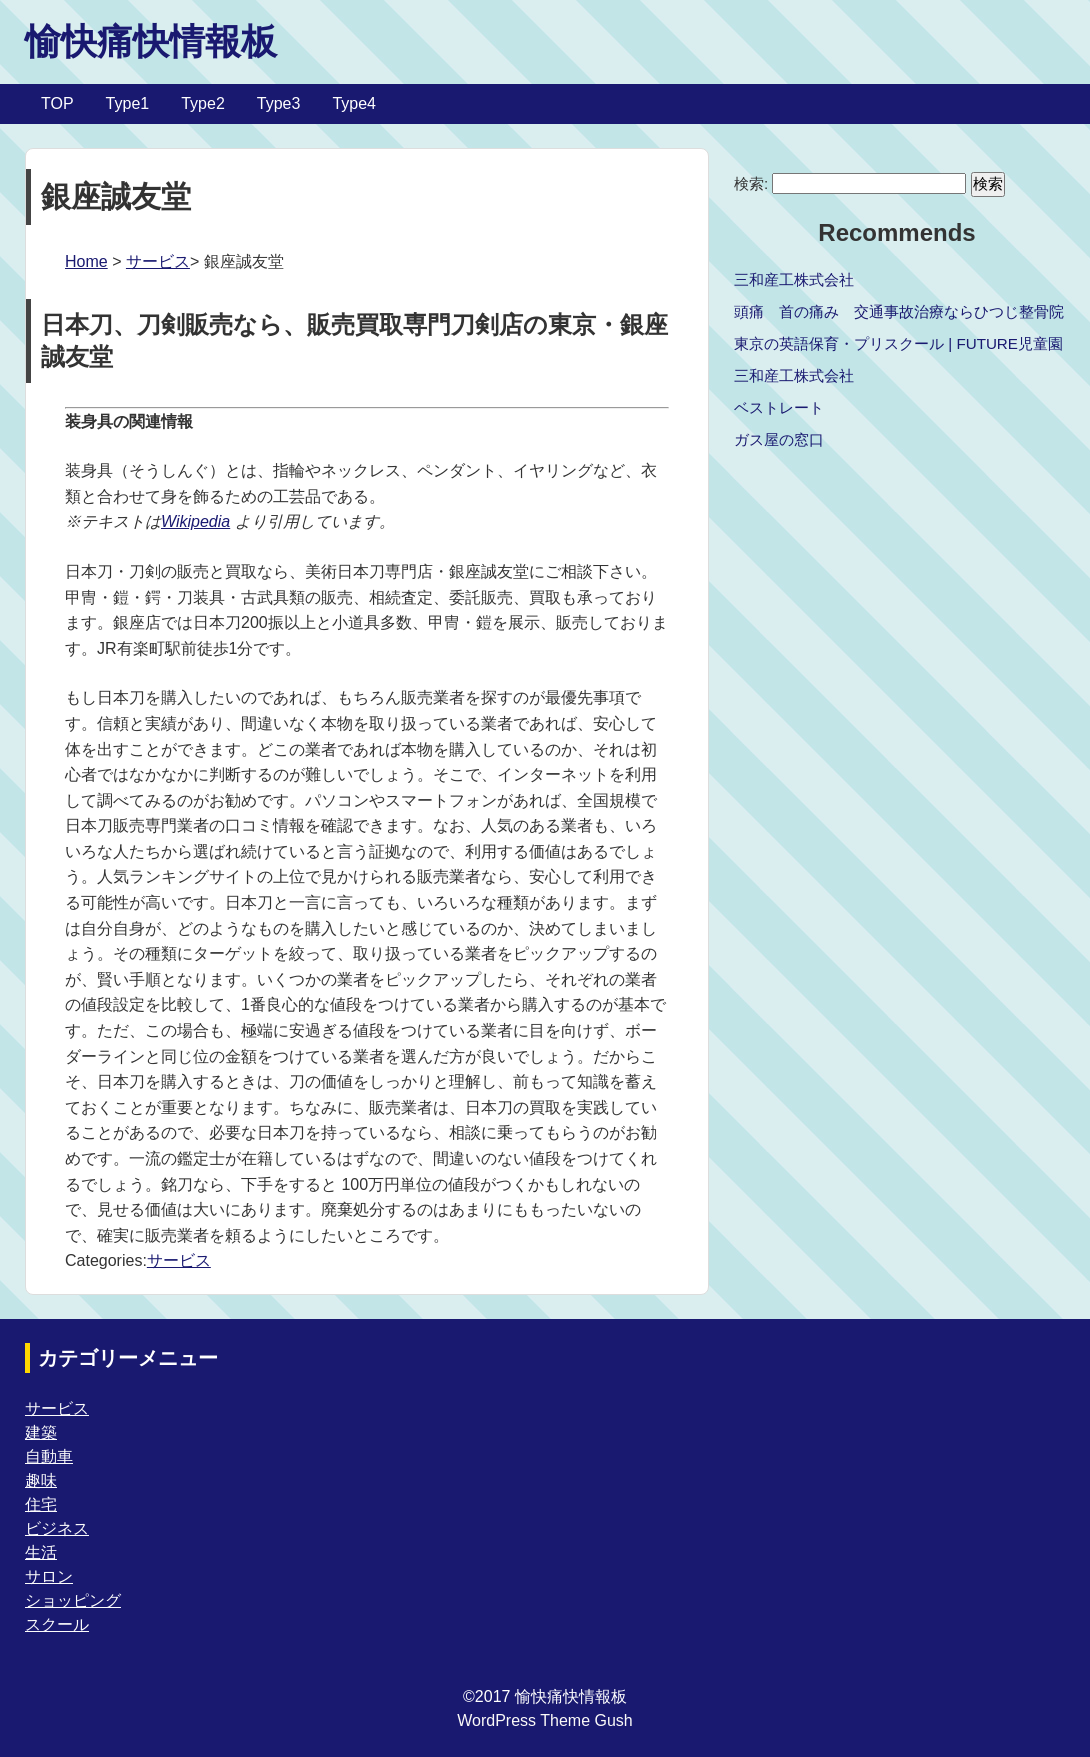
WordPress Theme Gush (544, 1720)
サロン (49, 1576)
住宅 (41, 1504)
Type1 (128, 103)
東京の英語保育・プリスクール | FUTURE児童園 (898, 343)
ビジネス (57, 1528)
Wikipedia (195, 521)
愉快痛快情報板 (151, 41)
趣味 (41, 1480)
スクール (57, 1624)
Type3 (279, 103)
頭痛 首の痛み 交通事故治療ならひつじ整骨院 (899, 311)
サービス (158, 261)
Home (86, 261)
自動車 (49, 1456)
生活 (41, 1552)
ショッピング (73, 1600)
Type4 (354, 103)
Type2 (203, 103)
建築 (41, 1432)
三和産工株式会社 (794, 279)
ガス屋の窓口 (779, 439)
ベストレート (779, 407)
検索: (751, 183)
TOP (57, 103)
